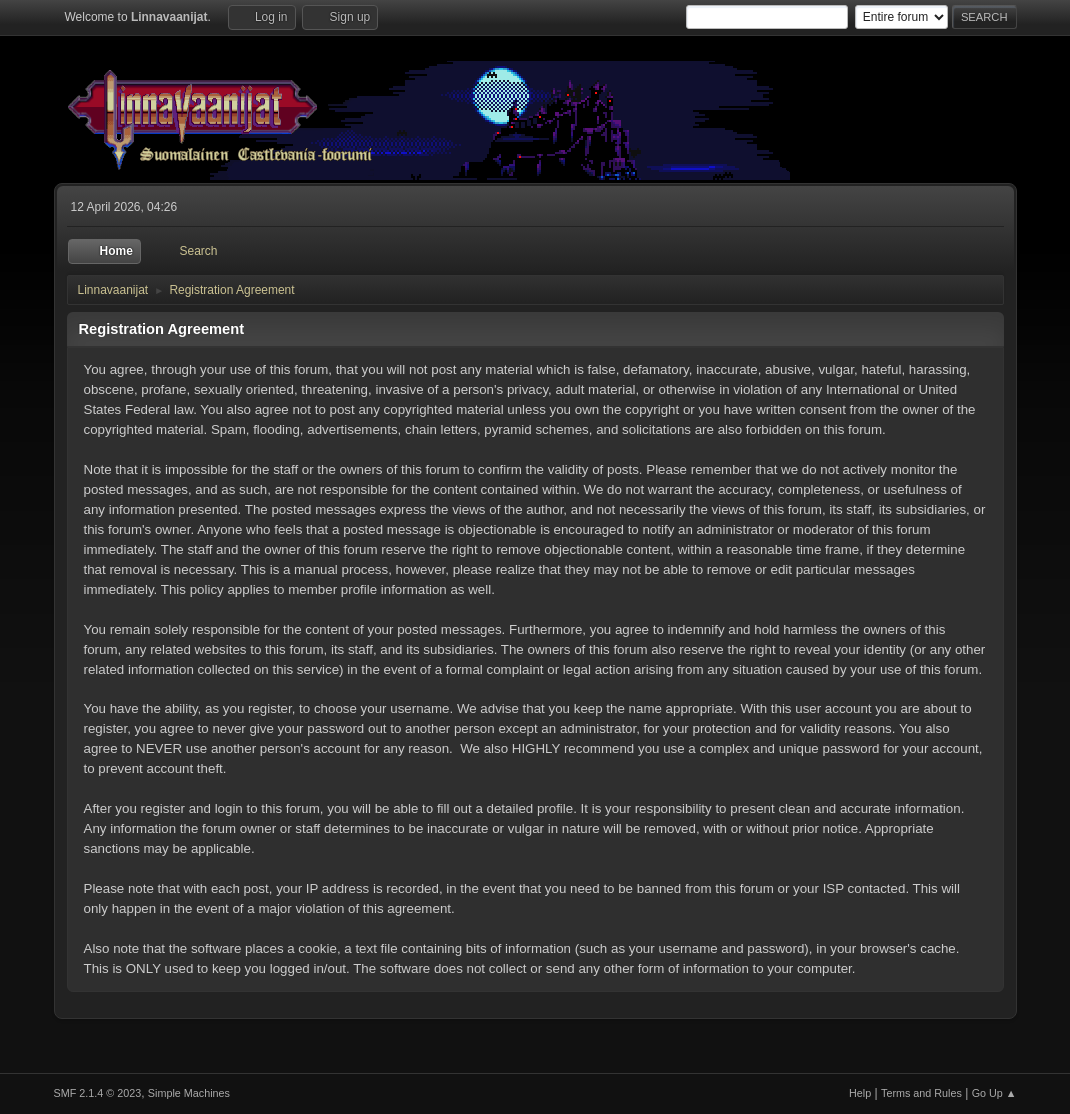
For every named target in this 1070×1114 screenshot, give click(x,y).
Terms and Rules (921, 1093)
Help (860, 1093)
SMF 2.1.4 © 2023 (98, 1093)
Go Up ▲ (994, 1093)
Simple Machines (189, 1093)
